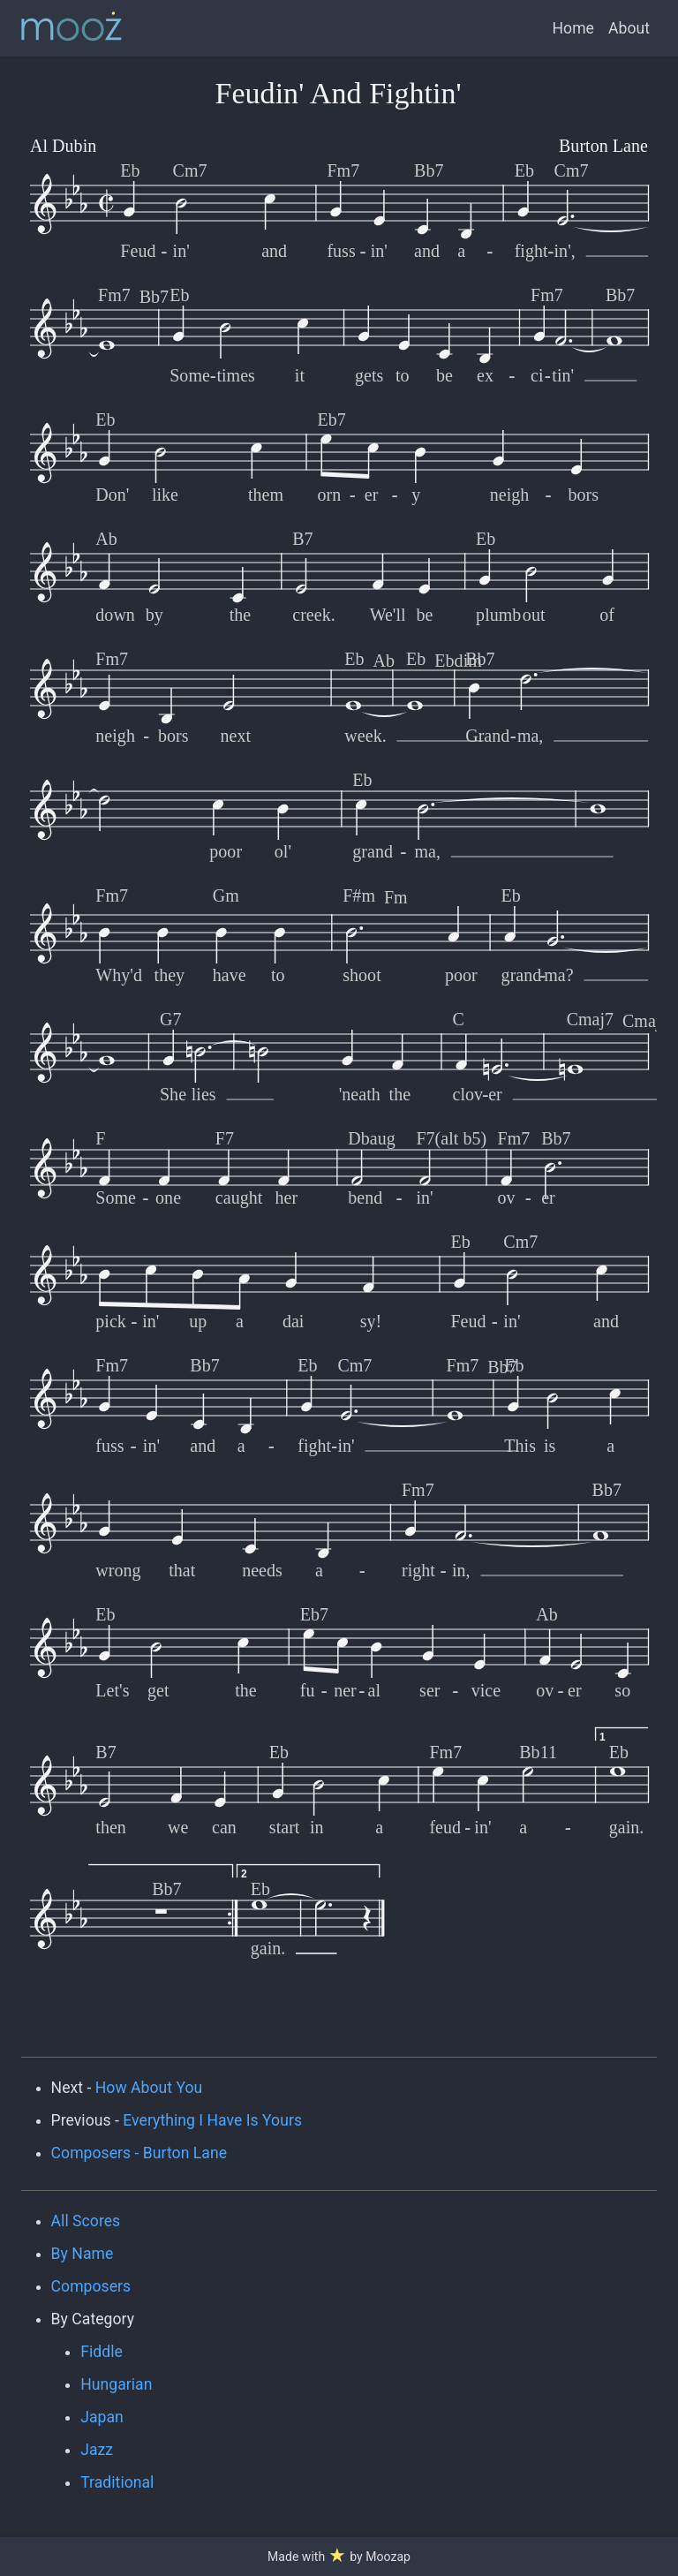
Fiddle (101, 2352)
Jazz (96, 2450)
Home (573, 28)
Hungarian (116, 2384)
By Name (82, 2253)
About (629, 28)
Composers (91, 2286)
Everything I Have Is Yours (212, 2120)
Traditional (117, 2482)
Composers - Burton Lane (139, 2153)
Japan (102, 2417)
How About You (149, 2087)
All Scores (86, 2221)
